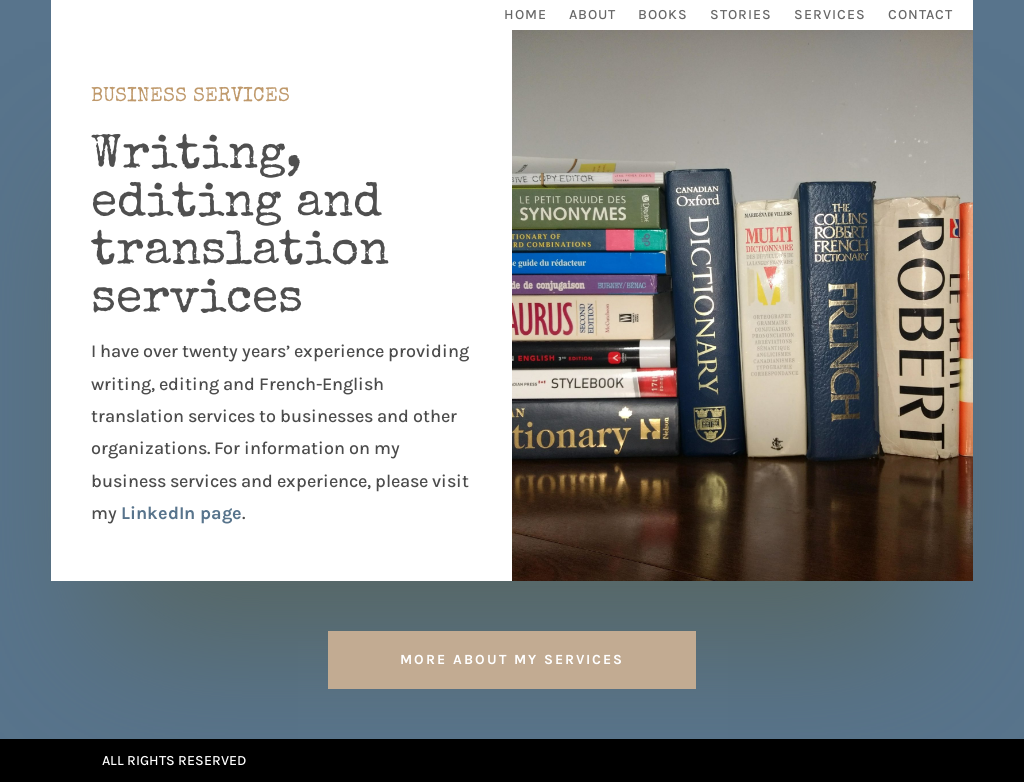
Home (525, 15)
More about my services (512, 659)
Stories (741, 15)
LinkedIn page (181, 513)
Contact (920, 15)
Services (830, 15)
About (592, 15)
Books (663, 15)
